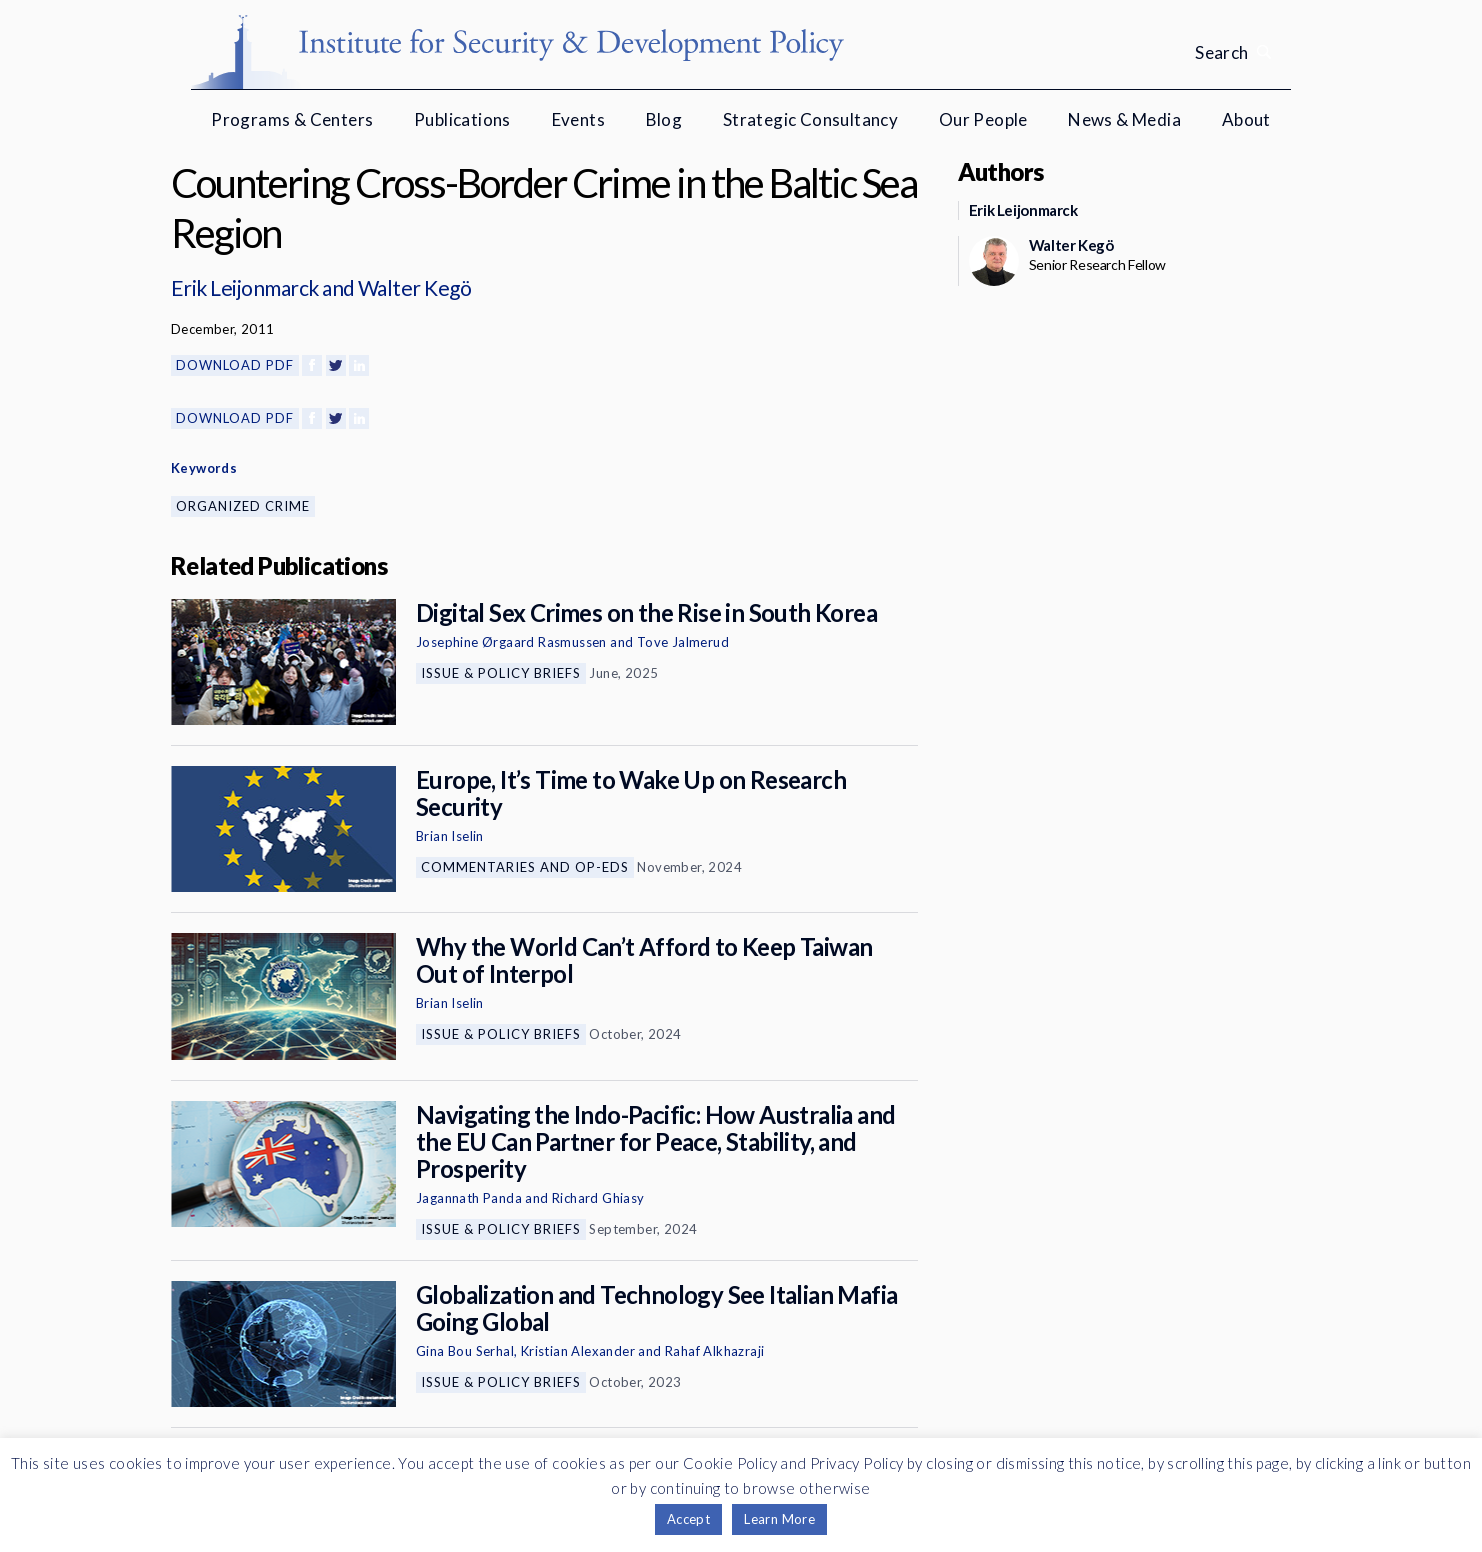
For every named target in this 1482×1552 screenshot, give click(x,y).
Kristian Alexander (578, 1351)
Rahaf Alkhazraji (714, 1351)
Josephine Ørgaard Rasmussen (511, 642)
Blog (664, 119)
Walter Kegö (414, 287)
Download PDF (235, 365)
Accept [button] (688, 1519)
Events (578, 119)
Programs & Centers (292, 119)
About (1246, 119)
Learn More (779, 1519)
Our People (983, 119)
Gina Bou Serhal (465, 1351)
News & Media (1124, 119)
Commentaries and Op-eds (525, 867)
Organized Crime (243, 506)
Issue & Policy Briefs (501, 673)
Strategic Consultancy (810, 119)
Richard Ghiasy (598, 1198)
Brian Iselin (450, 836)
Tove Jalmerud (683, 642)
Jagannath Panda (469, 1198)
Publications (462, 119)
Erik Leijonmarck (245, 287)
